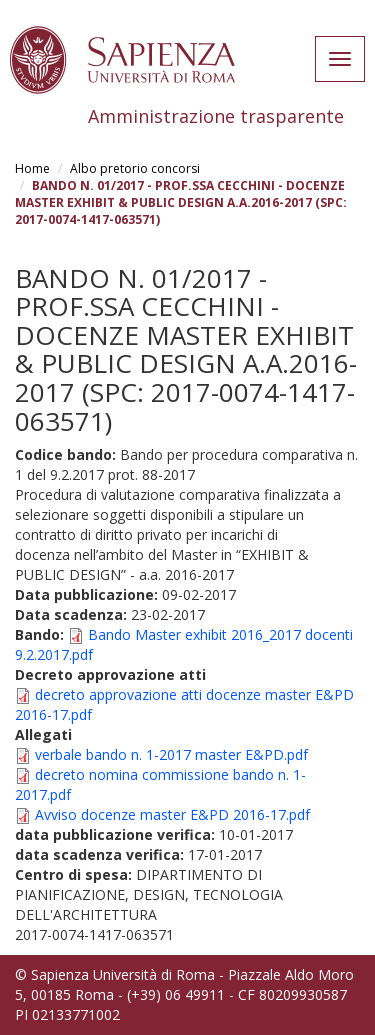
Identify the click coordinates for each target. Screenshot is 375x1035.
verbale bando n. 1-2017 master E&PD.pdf (171, 754)
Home (32, 168)
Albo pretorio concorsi (135, 168)
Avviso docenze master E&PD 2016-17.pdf (172, 814)
